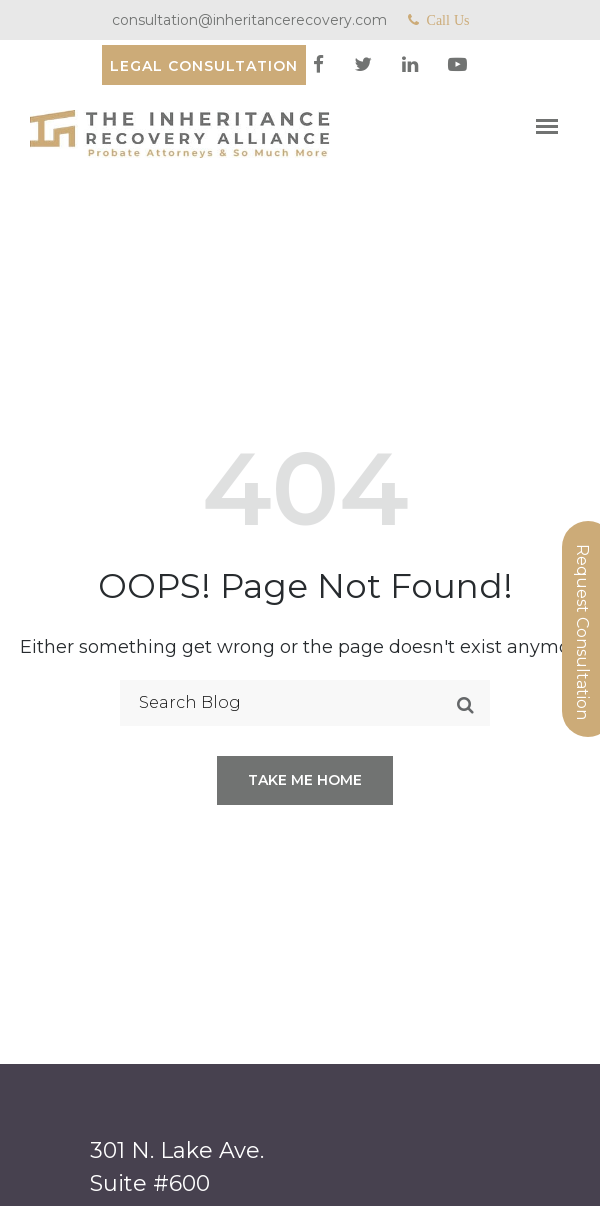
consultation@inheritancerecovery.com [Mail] (249, 20)
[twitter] (365, 65)
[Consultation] (204, 65)
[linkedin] (412, 65)
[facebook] (321, 65)
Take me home (305, 780)
